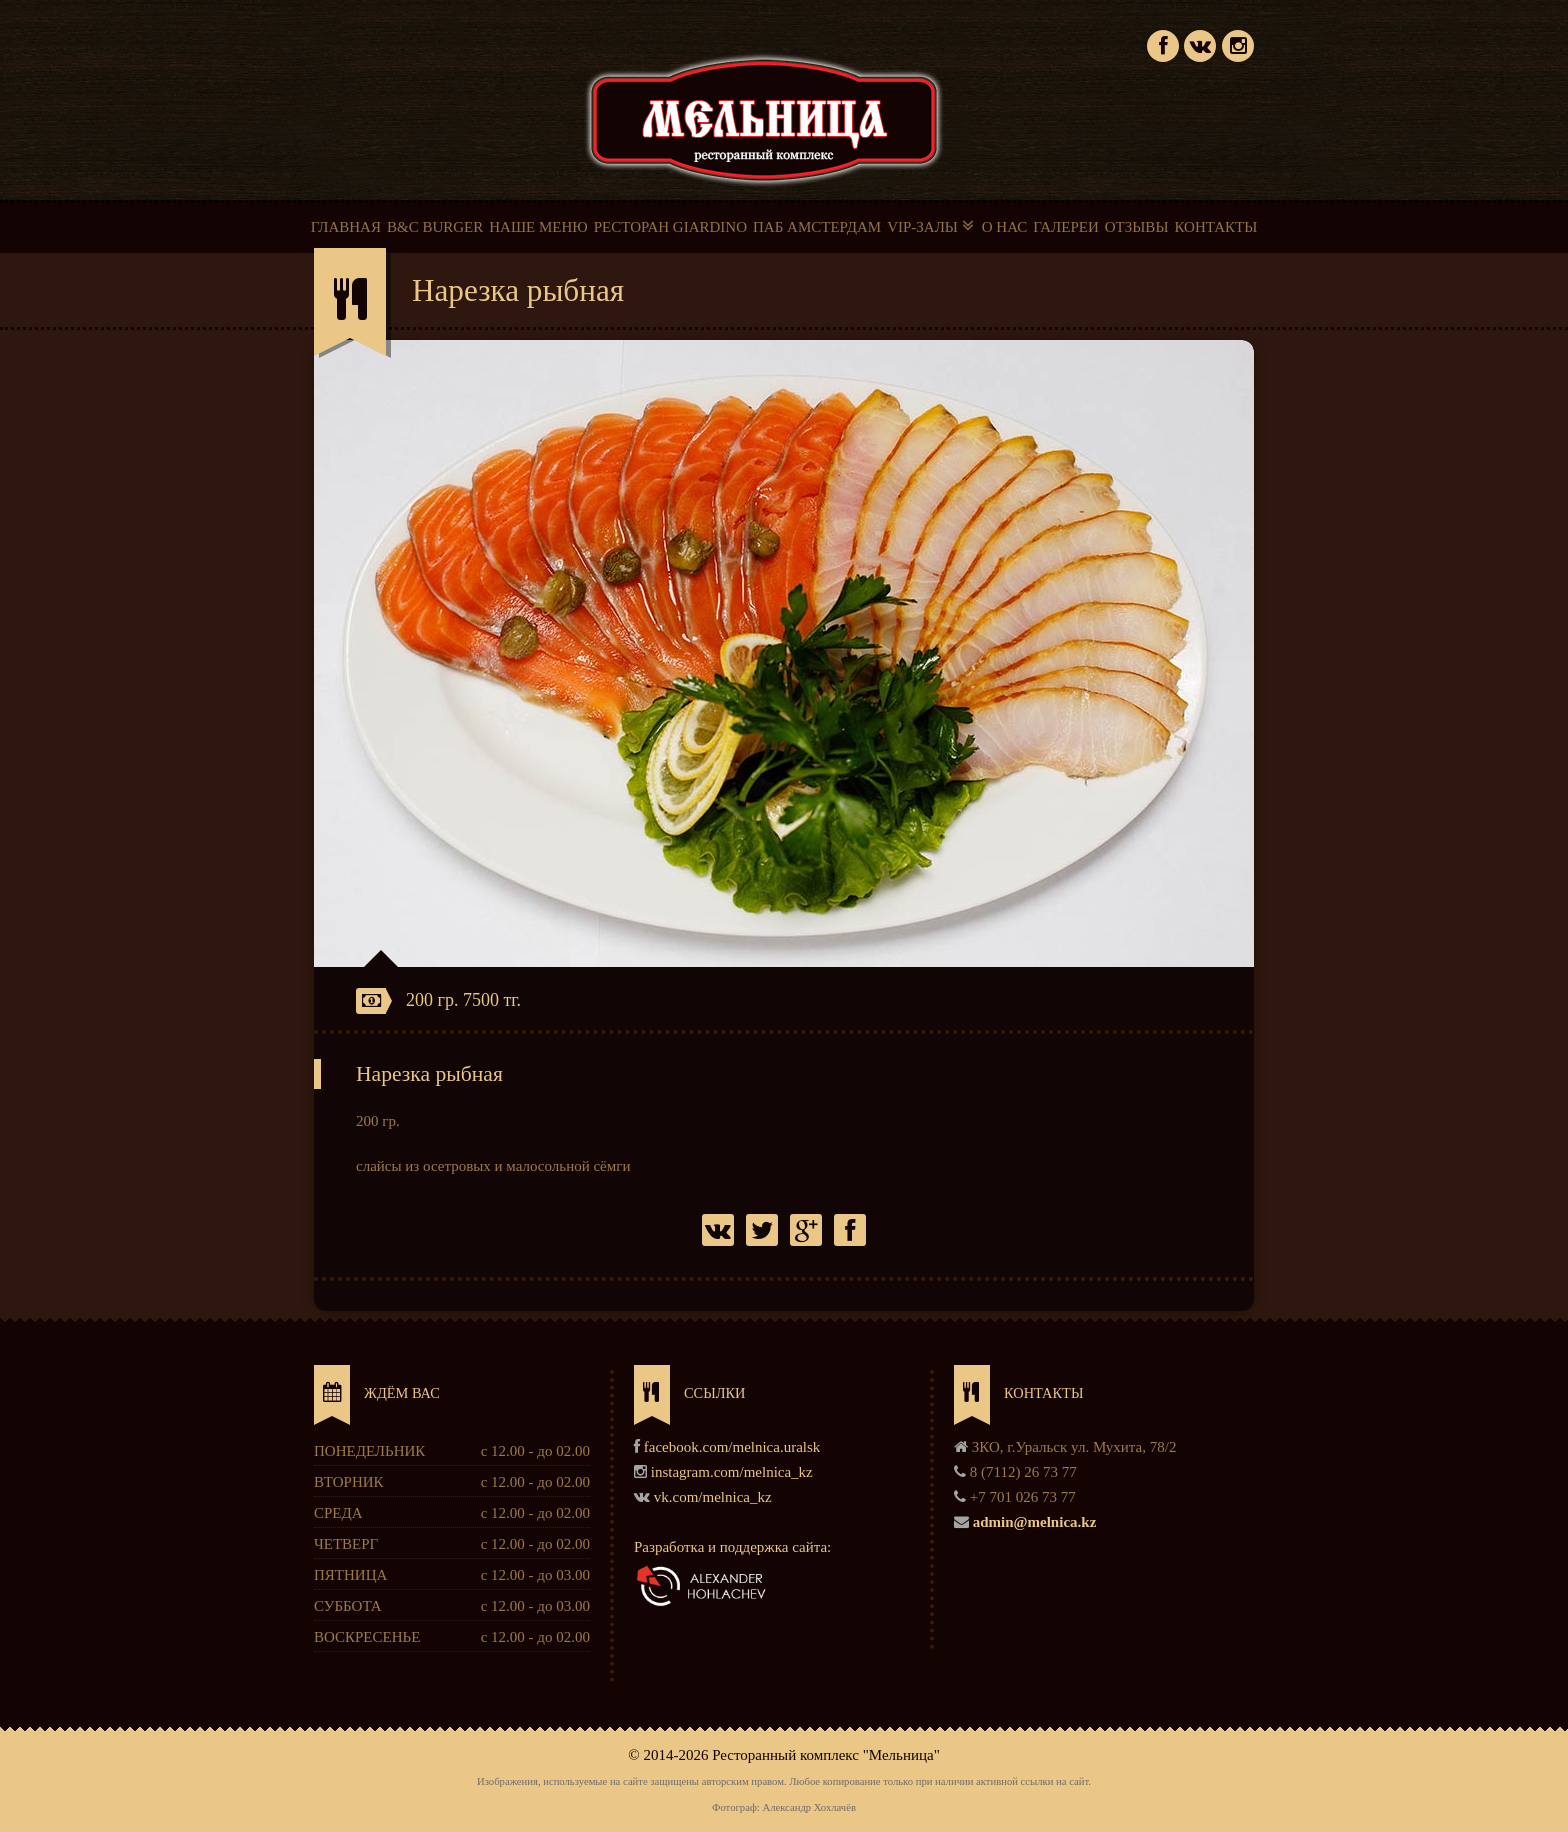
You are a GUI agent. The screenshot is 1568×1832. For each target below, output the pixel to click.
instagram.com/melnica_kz (732, 1472)
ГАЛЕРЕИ (1066, 227)
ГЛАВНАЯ (346, 227)
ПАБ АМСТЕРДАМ (817, 227)
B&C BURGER (435, 227)
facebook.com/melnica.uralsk (732, 1447)
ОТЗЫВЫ (1137, 227)
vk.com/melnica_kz (713, 1497)
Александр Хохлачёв (809, 1807)
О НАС (1005, 227)
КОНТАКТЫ (1215, 227)
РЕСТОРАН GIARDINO (670, 227)
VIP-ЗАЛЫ (931, 226)
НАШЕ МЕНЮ (538, 227)
